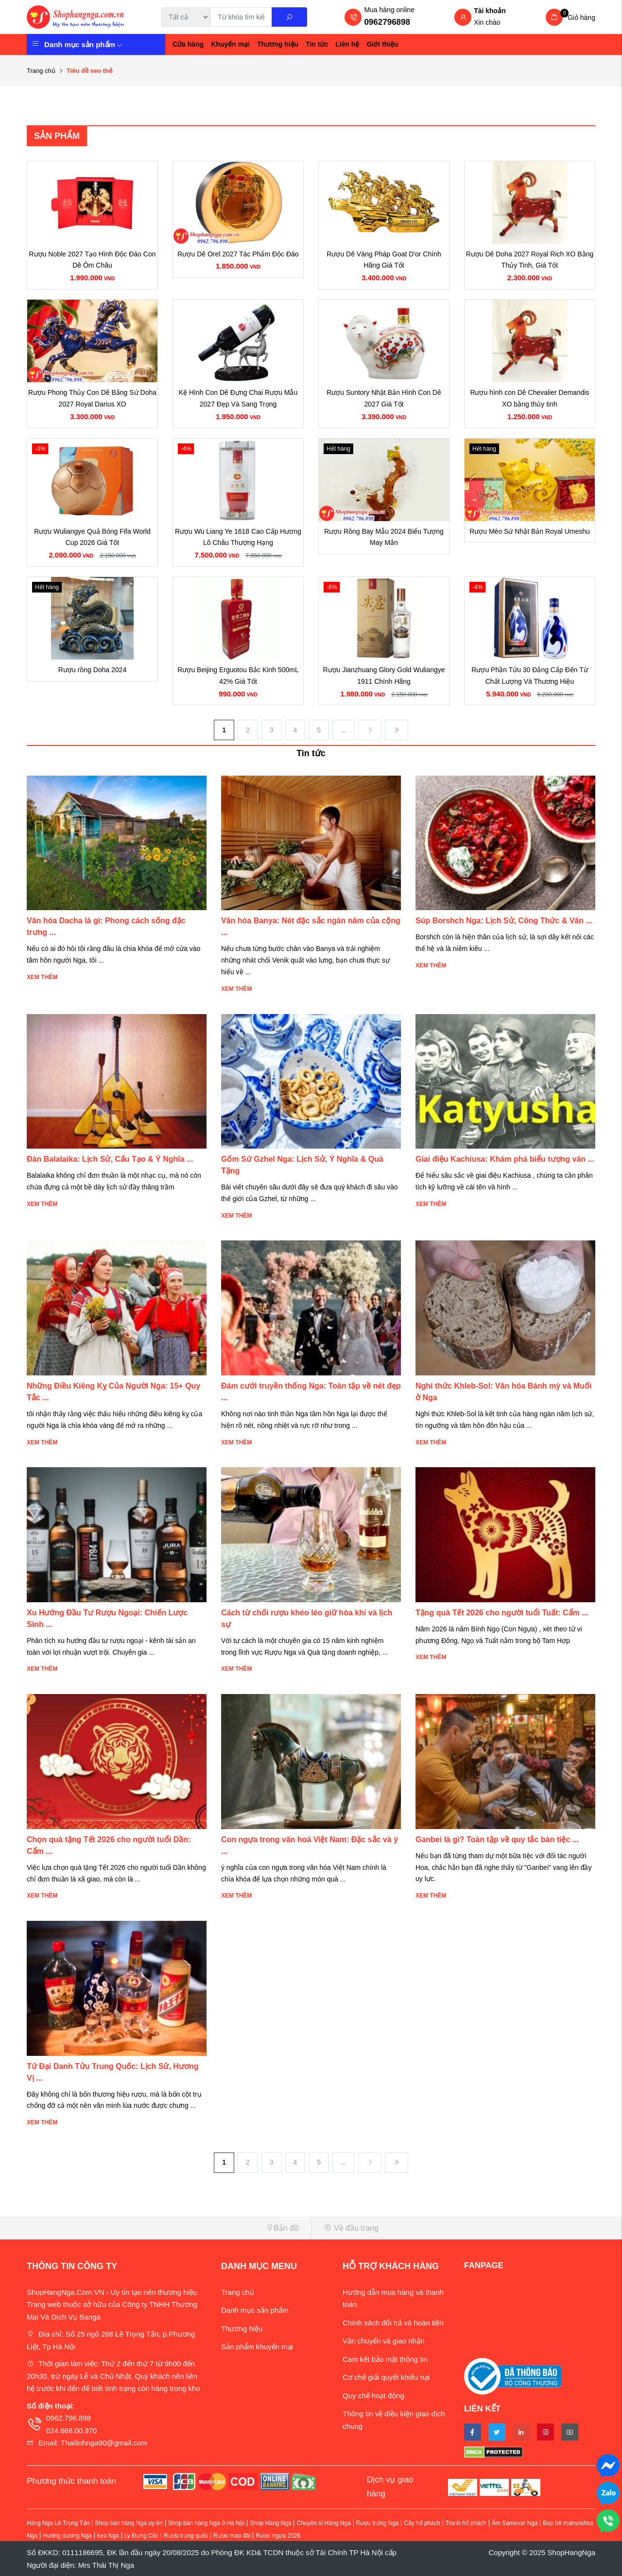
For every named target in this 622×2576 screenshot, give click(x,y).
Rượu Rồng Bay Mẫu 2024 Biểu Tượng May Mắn (384, 537)
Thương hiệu (277, 44)
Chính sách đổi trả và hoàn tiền (393, 2323)
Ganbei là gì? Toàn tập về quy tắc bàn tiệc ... (497, 1839)
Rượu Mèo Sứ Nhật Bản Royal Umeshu (529, 531)
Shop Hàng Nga (270, 2523)
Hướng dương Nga (67, 2535)
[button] (165, 2228)
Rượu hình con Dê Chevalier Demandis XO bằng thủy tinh (529, 398)
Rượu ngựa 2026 (278, 2535)
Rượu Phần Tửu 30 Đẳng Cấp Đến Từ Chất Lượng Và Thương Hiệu (529, 675)
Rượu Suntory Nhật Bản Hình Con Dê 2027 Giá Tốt (384, 398)
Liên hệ (347, 44)
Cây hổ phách (422, 2523)
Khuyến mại (230, 44)
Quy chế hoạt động (373, 2395)
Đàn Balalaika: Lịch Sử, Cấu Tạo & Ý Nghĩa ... (110, 1159)
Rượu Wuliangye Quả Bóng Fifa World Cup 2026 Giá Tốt (92, 537)
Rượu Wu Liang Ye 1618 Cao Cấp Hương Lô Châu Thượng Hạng (238, 537)
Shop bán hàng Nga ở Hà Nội (206, 2523)
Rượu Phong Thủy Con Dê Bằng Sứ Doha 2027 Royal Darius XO (92, 398)
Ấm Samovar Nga (515, 2523)
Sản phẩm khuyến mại (257, 2346)
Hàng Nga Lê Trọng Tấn (58, 2523)
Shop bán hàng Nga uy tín (128, 2523)
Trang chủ (41, 70)
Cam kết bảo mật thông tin (385, 2359)
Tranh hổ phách (466, 2523)
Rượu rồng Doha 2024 (92, 670)
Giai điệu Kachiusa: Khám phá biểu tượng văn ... (504, 1159)
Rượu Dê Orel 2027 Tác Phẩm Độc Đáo (237, 254)
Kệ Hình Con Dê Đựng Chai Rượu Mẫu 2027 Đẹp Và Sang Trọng (238, 398)
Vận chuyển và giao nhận (383, 2341)
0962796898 (387, 22)
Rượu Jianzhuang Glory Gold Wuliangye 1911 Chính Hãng (384, 675)
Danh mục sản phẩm (83, 44)
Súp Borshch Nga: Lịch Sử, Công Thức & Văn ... (503, 920)
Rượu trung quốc (186, 2535)
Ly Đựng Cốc (141, 2535)
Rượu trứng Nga (377, 2523)
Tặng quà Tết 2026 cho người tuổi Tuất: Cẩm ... (501, 1613)
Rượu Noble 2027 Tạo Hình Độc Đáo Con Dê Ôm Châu (92, 260)
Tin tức (317, 44)
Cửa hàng (188, 44)
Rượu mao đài (231, 2535)
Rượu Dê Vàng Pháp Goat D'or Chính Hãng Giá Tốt (384, 260)
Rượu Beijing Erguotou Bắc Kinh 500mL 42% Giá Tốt (237, 675)
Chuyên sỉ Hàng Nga (323, 2523)
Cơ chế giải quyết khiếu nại (386, 2377)
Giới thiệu (382, 44)
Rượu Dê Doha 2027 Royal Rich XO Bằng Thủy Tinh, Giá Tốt (530, 260)
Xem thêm (42, 977)
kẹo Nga (108, 2535)
